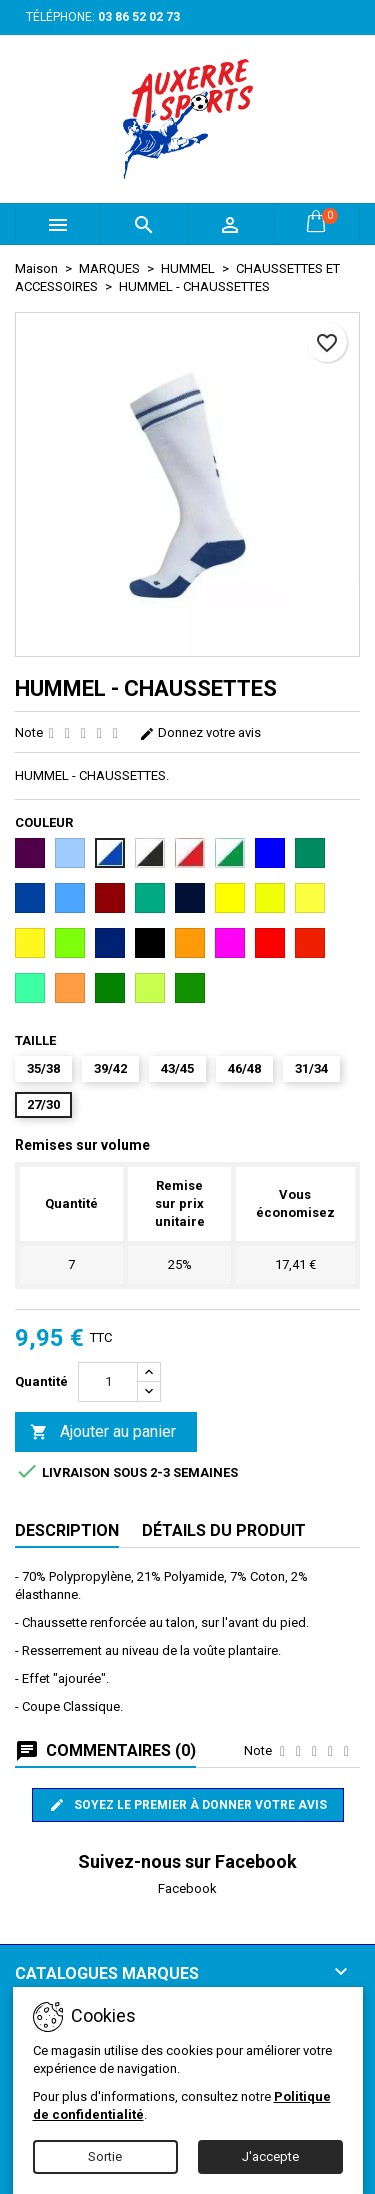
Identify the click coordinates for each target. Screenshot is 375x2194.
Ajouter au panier (103, 1432)
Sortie (105, 2156)
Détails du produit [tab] (224, 1530)
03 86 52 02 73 (139, 17)
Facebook (187, 1888)
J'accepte (270, 2156)
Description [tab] (67, 1530)
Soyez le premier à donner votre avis (188, 1805)
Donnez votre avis (200, 732)
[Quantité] (108, 1382)
